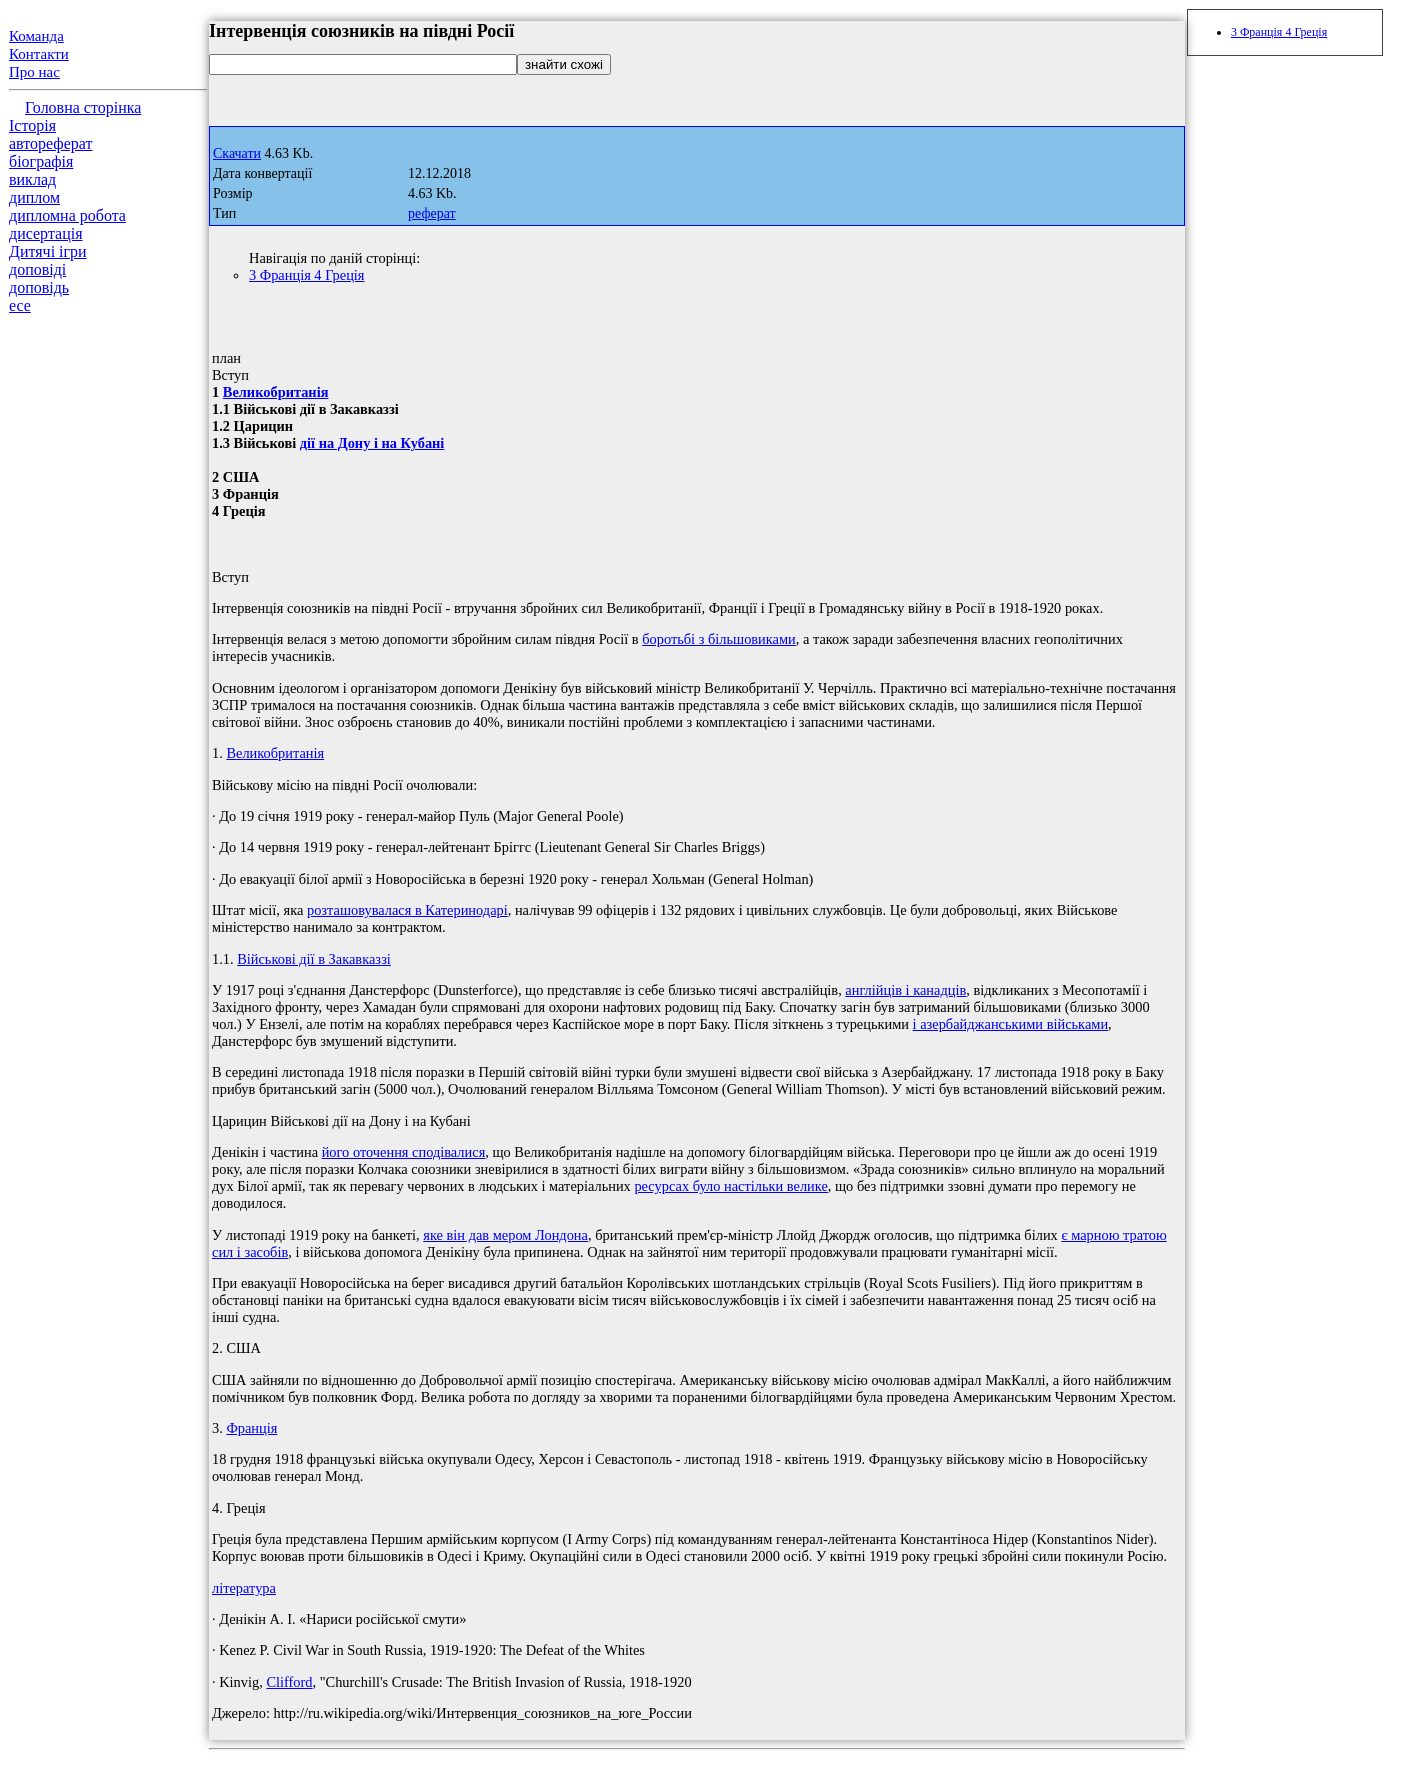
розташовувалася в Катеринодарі (407, 910)
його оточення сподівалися (404, 1152)
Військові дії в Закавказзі (314, 959)
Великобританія (276, 392)
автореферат (50, 143)
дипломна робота (67, 215)
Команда (36, 36)
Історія (32, 125)
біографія (41, 161)
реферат (432, 213)
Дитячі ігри (48, 251)
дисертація (46, 233)
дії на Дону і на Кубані (372, 443)
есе (20, 305)
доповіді (37, 269)
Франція (251, 1428)
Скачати (237, 153)
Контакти (39, 54)
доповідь (39, 287)
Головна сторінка (83, 107)
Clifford (289, 1682)
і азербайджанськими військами (1010, 1024)
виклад (32, 179)
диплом (34, 197)
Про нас (34, 72)
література (244, 1588)
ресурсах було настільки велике (730, 1186)
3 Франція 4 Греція (306, 275)
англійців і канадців (905, 990)
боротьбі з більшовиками (719, 639)
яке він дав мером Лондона (505, 1235)
